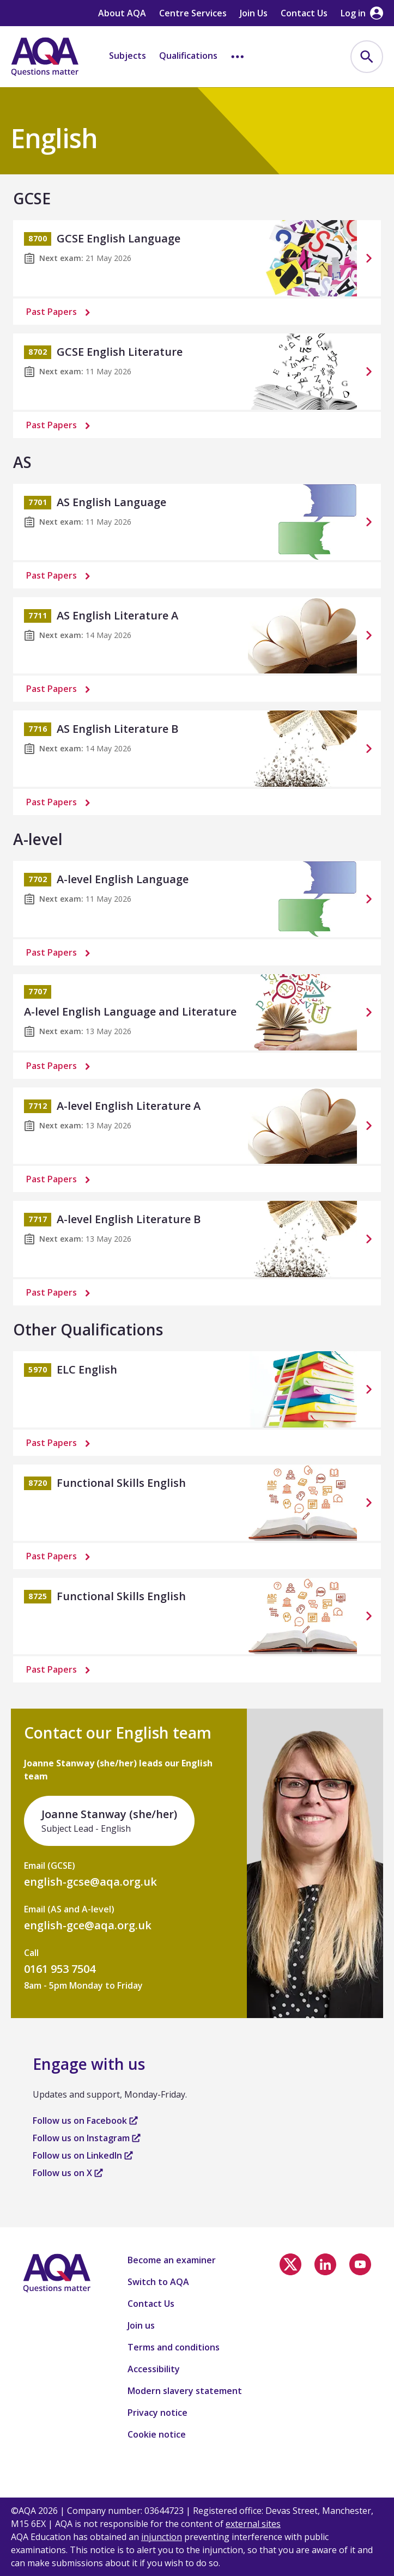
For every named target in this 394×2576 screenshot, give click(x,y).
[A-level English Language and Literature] (197, 1012)
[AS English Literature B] (197, 748)
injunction (161, 2537)
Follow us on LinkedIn (83, 2155)
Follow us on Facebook (85, 2121)
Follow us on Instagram (87, 2138)
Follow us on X (68, 2173)
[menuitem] (366, 56)
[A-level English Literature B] (197, 1239)
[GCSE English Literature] (197, 371)
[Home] (44, 56)
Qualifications (188, 56)
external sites (253, 2524)
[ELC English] (197, 1389)
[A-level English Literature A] (197, 1125)
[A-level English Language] (197, 899)
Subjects (127, 56)
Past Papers (60, 312)
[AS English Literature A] (197, 635)
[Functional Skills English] (197, 1503)
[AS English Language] (197, 522)
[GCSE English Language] (197, 258)
